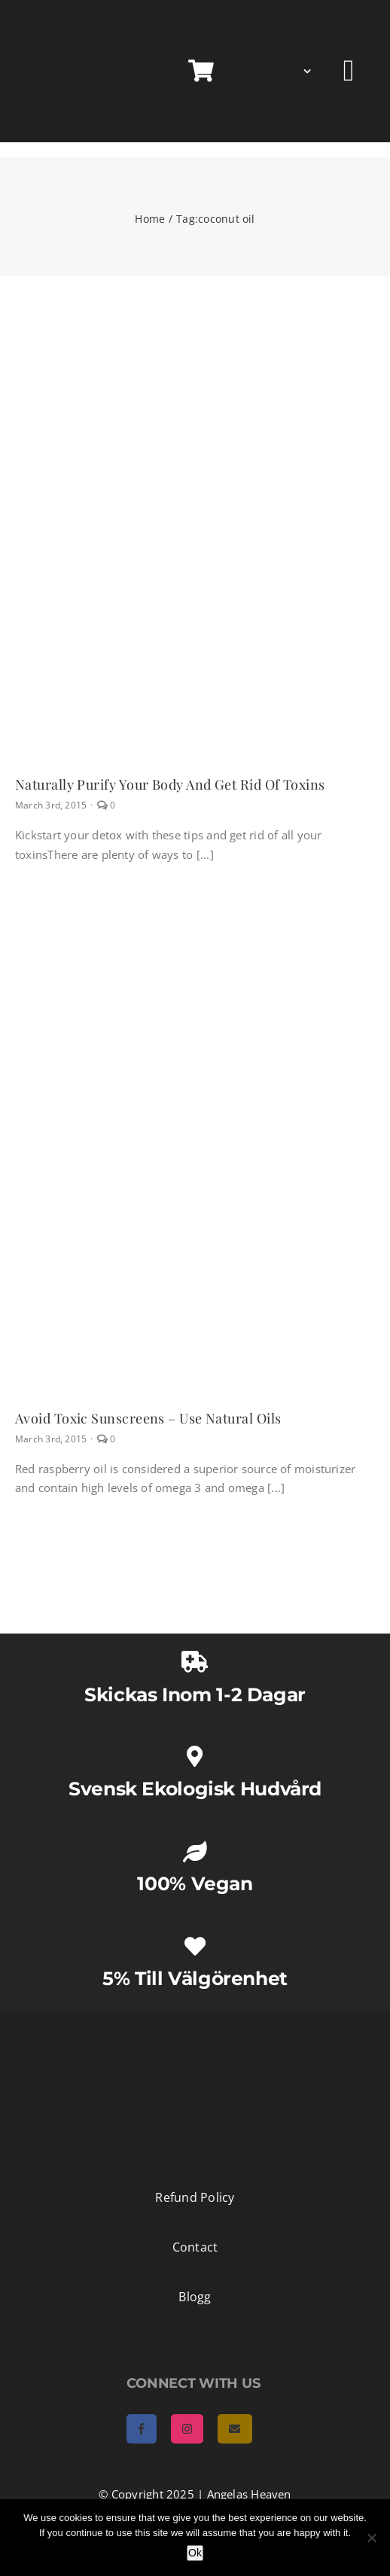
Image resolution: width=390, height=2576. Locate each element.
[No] (371, 2537)
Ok (195, 2553)
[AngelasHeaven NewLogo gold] (195, 2025)
